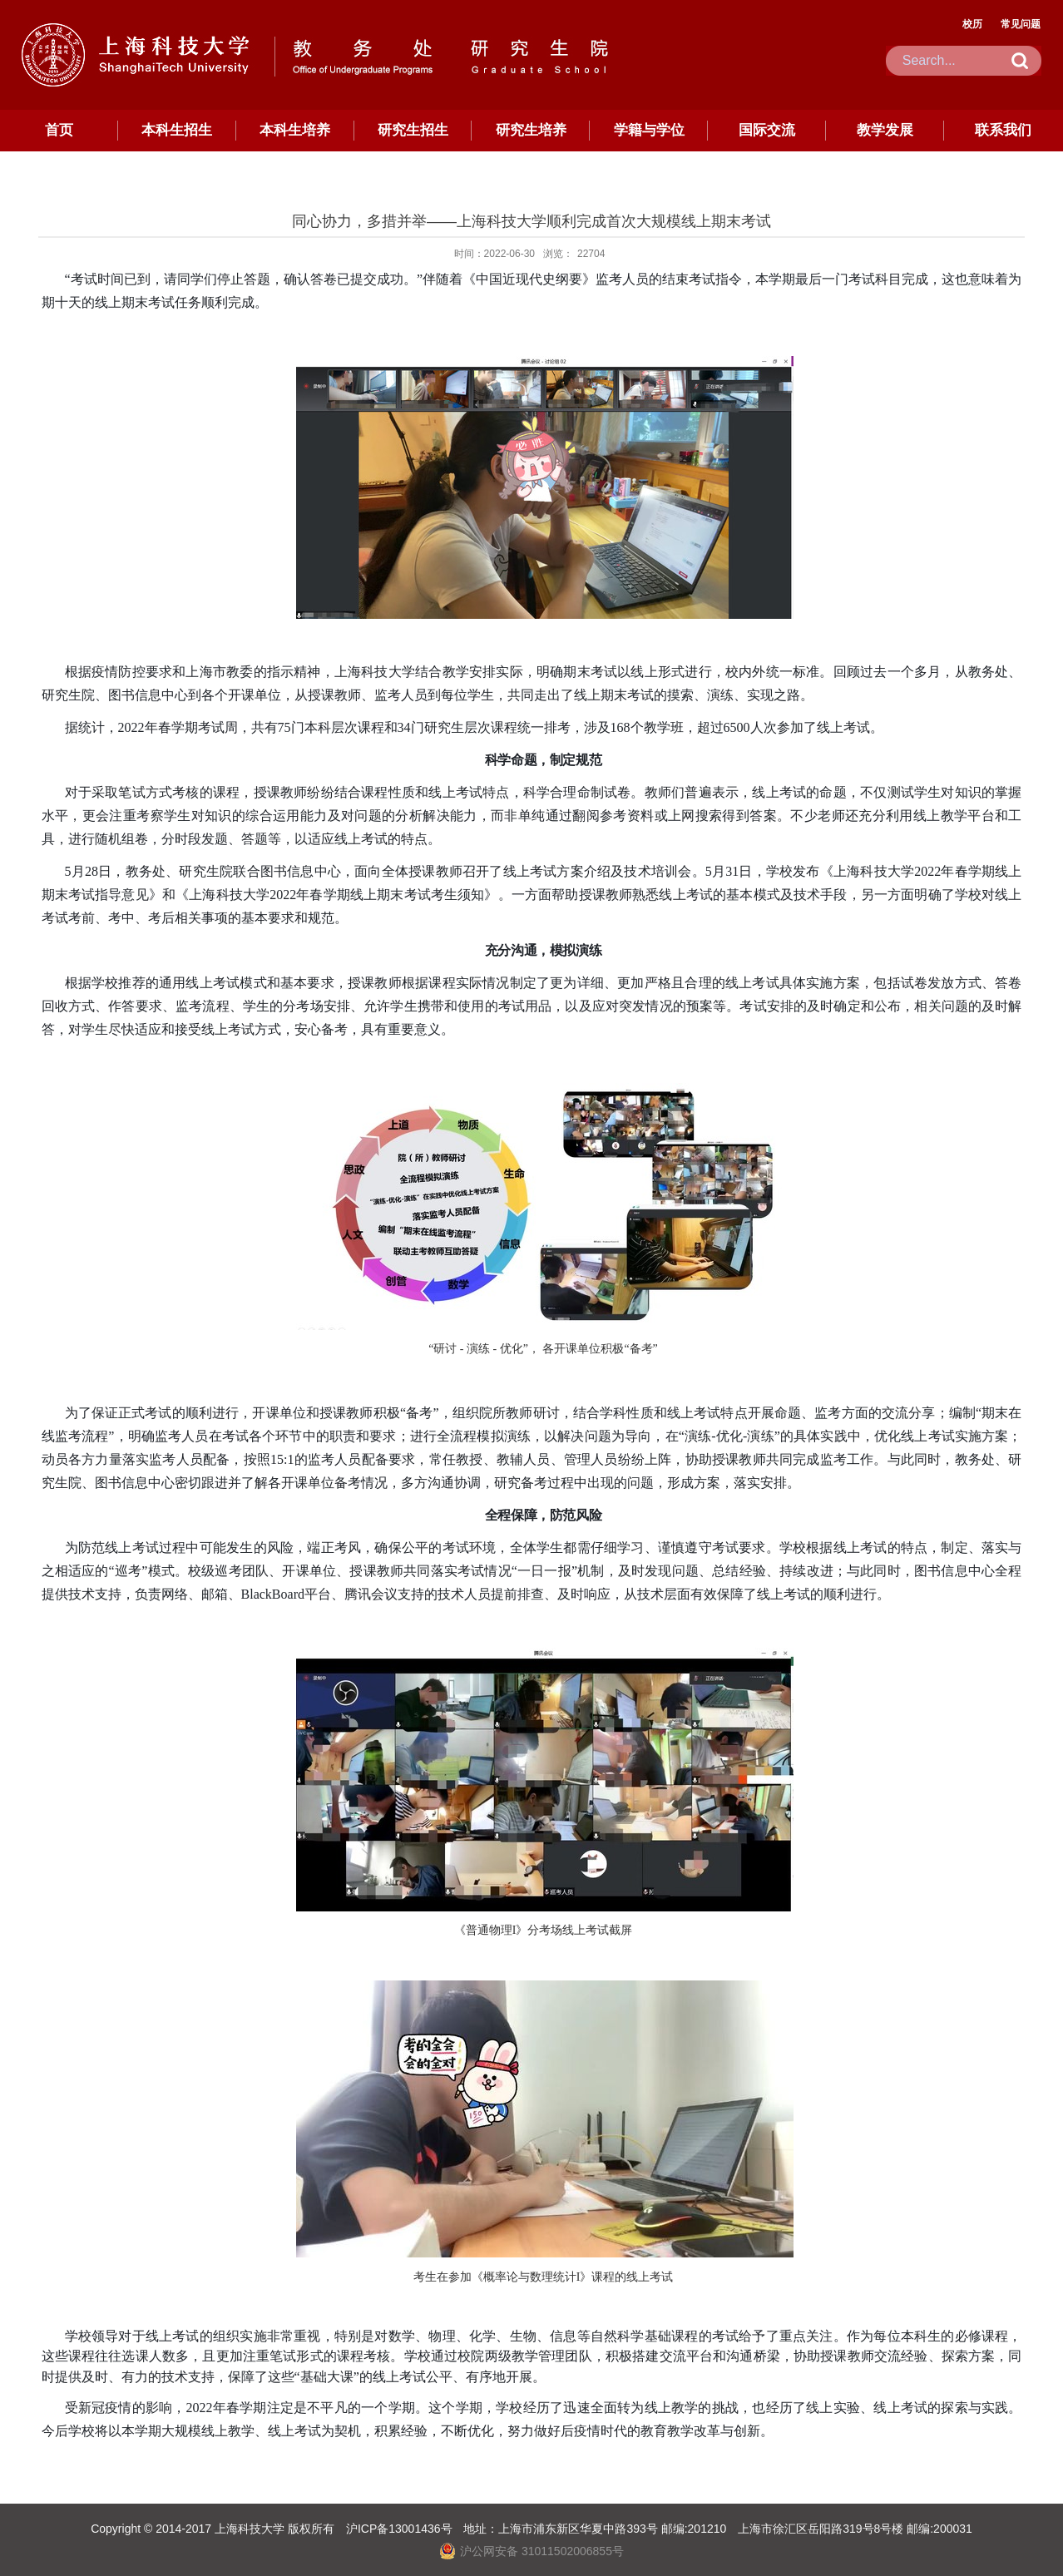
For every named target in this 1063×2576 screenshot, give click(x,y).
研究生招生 (413, 130)
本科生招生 (176, 130)
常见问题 (1021, 24)
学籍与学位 (649, 130)
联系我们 (1003, 130)
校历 (972, 24)
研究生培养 (531, 130)
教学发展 (885, 130)
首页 (59, 130)
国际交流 (767, 130)
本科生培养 (295, 130)
